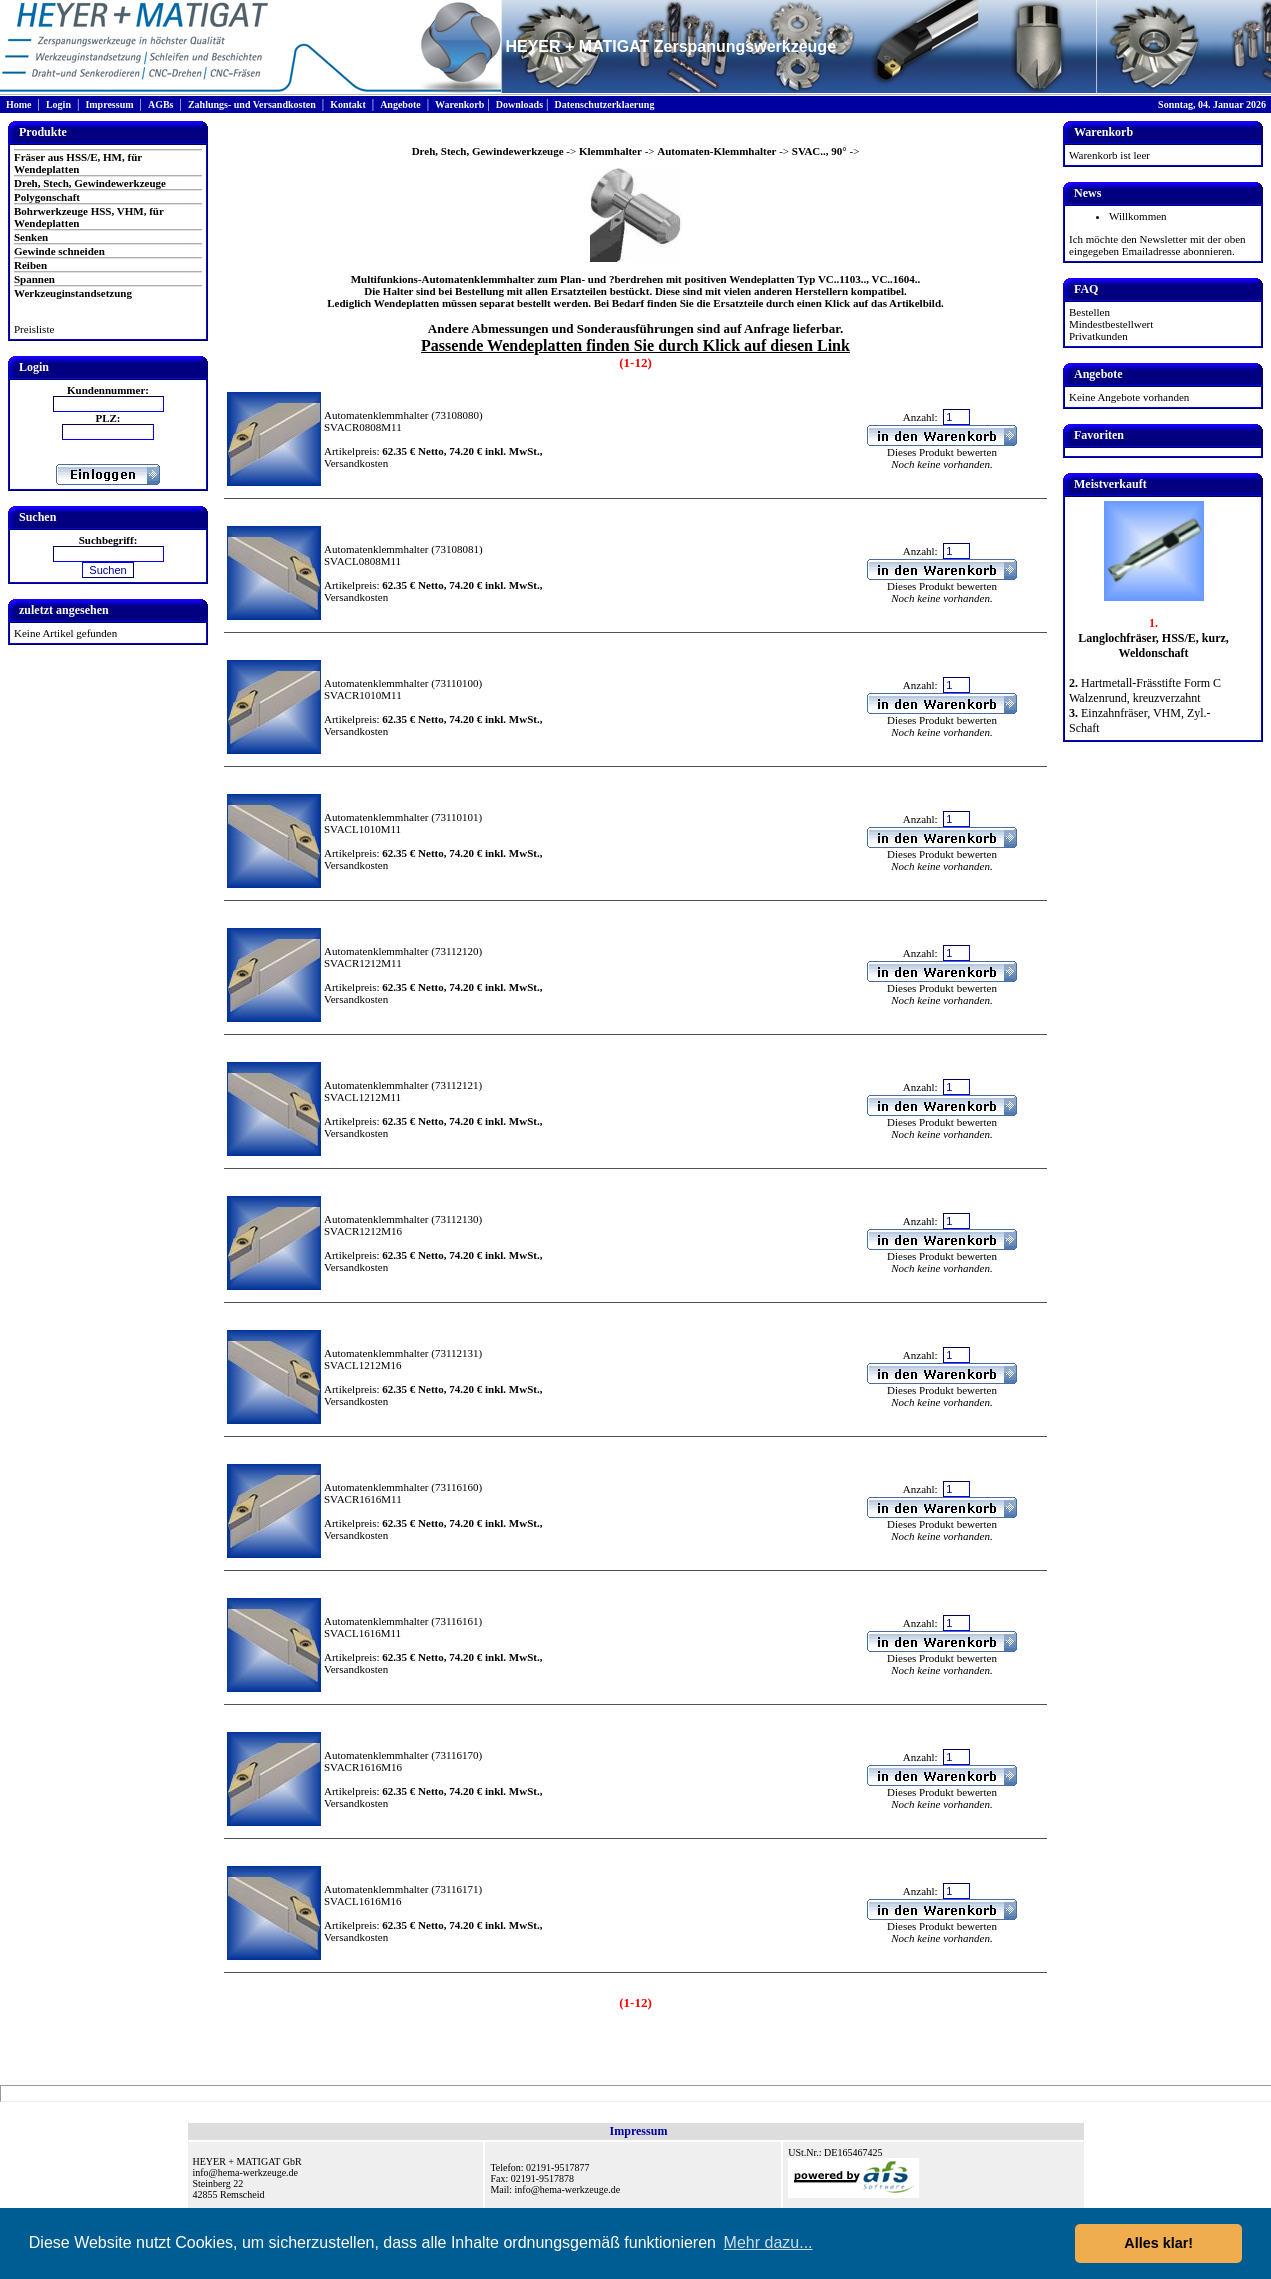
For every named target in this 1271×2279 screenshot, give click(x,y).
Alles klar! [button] (1158, 2243)
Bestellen (1089, 312)
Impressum (109, 104)
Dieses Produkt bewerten (942, 452)
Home (19, 104)
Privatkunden (1098, 336)
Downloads (519, 104)
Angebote (400, 104)
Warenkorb (459, 104)
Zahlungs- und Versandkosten (252, 104)
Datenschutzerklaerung (604, 104)
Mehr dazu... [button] (768, 2242)
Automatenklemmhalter (376, 415)
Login (58, 104)
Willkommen (1138, 216)
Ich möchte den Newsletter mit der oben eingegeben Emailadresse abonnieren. (1157, 245)
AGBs (161, 104)
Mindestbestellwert (1111, 324)
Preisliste (34, 329)
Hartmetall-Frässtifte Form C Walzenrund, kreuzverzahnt (1145, 690)
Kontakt (348, 104)
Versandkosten (356, 463)
